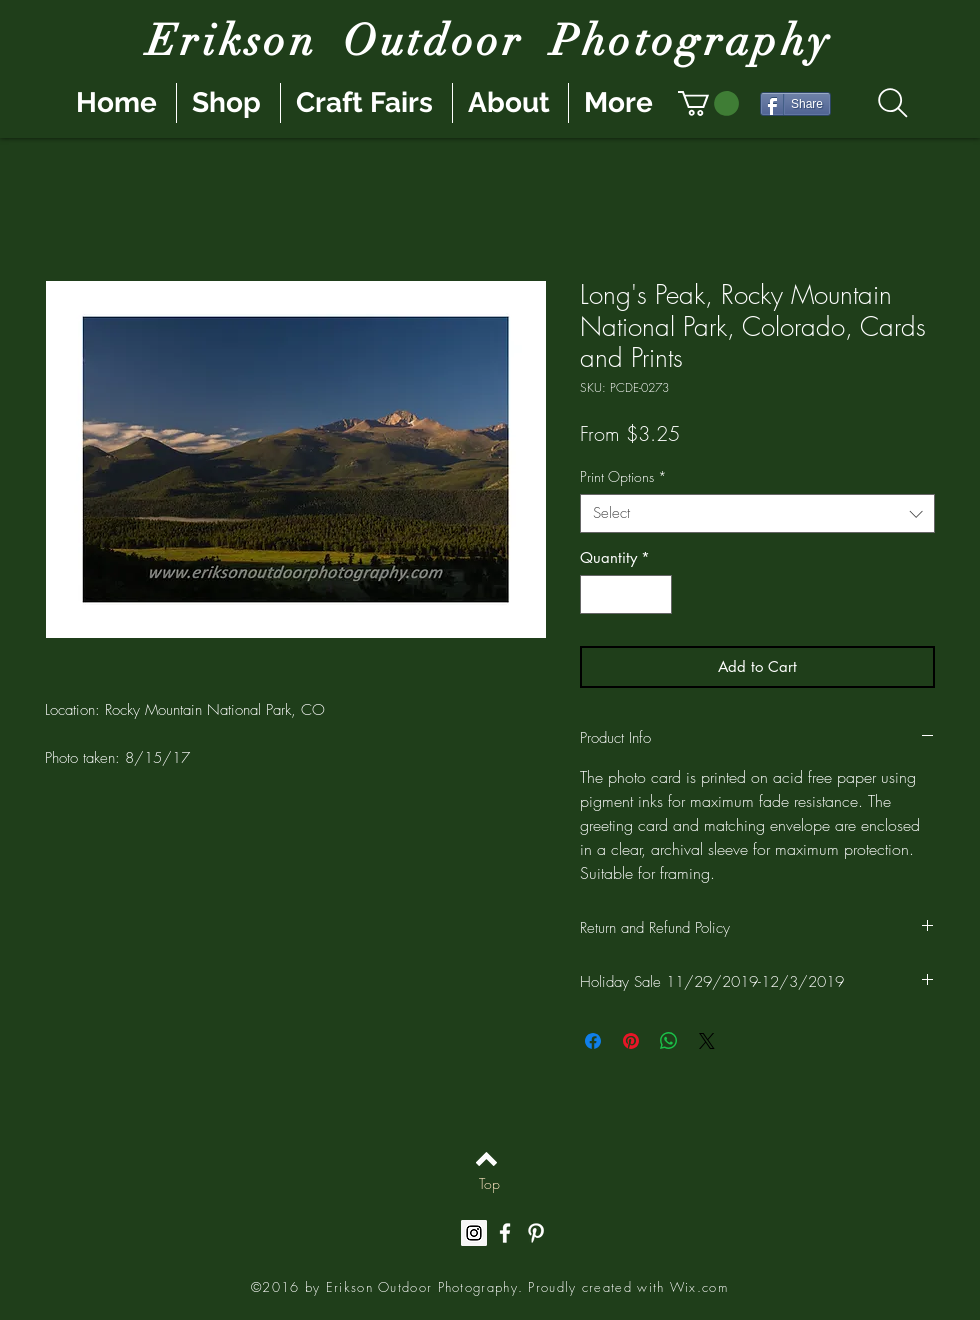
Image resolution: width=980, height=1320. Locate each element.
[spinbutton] (626, 594)
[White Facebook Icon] (505, 1233)
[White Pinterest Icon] (536, 1233)
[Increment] (656, 594)
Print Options (623, 476)
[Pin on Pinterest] (631, 1041)
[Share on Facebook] (593, 1041)
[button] (708, 103)
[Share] (795, 104)
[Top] (489, 1183)
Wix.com (699, 1287)
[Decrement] (596, 594)
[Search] (892, 103)
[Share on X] (707, 1041)
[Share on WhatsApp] (669, 1041)
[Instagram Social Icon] (474, 1233)
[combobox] (757, 513)
